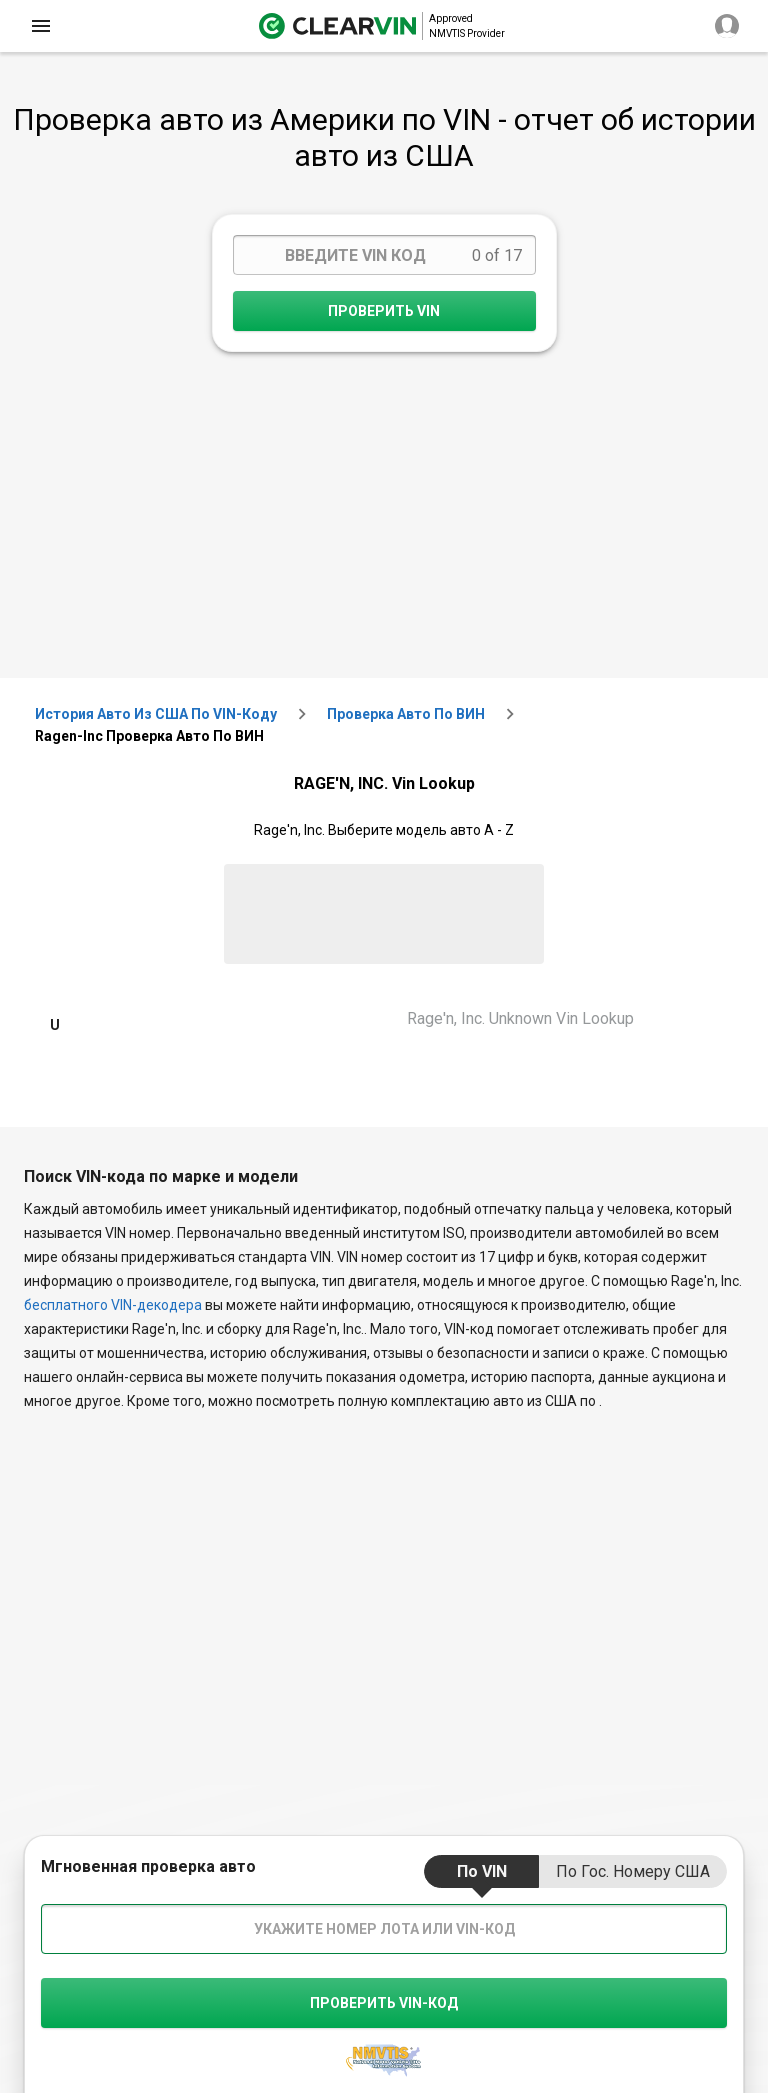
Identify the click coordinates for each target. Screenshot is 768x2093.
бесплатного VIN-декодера (113, 1305)
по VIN (482, 1871)
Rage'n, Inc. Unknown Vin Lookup (520, 1018)
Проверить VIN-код (384, 2003)
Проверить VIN (384, 311)
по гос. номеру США (633, 1871)
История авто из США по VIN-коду (156, 714)
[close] (41, 26)
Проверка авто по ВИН (406, 714)
